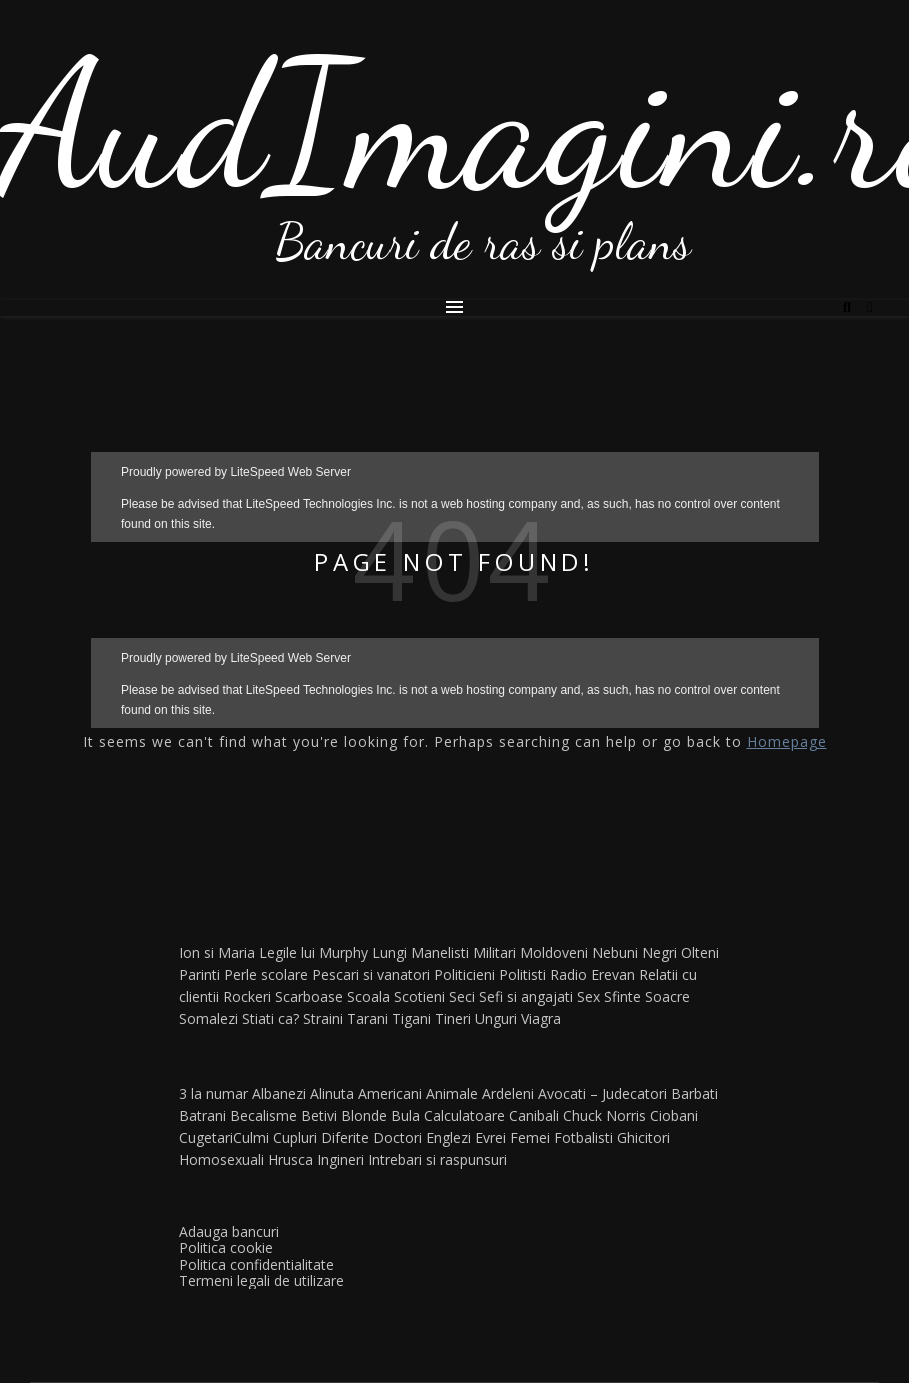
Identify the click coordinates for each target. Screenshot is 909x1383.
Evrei (490, 1137)
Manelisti (440, 952)
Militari (494, 952)
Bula (405, 1115)
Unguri (496, 1018)
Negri (659, 952)
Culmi (251, 1137)
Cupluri (295, 1137)
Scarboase (309, 996)
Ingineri (340, 1159)
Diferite (345, 1137)
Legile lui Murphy (313, 952)
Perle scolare (266, 974)
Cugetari (206, 1137)
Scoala (368, 996)
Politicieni (464, 974)
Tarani (367, 1018)
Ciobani (674, 1115)
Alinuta (332, 1093)
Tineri (453, 1018)
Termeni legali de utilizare (261, 1280)
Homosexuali (221, 1159)
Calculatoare (464, 1115)
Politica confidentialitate (256, 1264)
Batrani (202, 1115)
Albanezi (279, 1093)
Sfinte (622, 996)
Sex (588, 996)
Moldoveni (554, 952)
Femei (530, 1137)
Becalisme (263, 1115)
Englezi (448, 1137)
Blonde (364, 1115)
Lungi (389, 952)
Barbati (694, 1093)
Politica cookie (226, 1247)
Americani (390, 1093)
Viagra (541, 1018)
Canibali (534, 1115)
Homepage (787, 741)
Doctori (397, 1137)
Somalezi (208, 1018)
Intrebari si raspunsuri (437, 1159)
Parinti (199, 974)
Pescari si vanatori (371, 974)
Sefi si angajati (526, 996)
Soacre (667, 996)
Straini (323, 1018)
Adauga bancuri (229, 1231)
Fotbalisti (583, 1137)
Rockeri (247, 996)
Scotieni (419, 996)
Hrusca (290, 1159)
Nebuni (615, 952)
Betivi (319, 1115)
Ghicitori (643, 1137)
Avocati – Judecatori (602, 1093)
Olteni (700, 952)
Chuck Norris (604, 1115)
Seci (462, 996)
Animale (452, 1093)
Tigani (411, 1018)
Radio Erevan (592, 974)
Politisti (522, 974)
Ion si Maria (217, 952)
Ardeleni (508, 1093)
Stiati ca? (270, 1018)
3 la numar (213, 1093)
